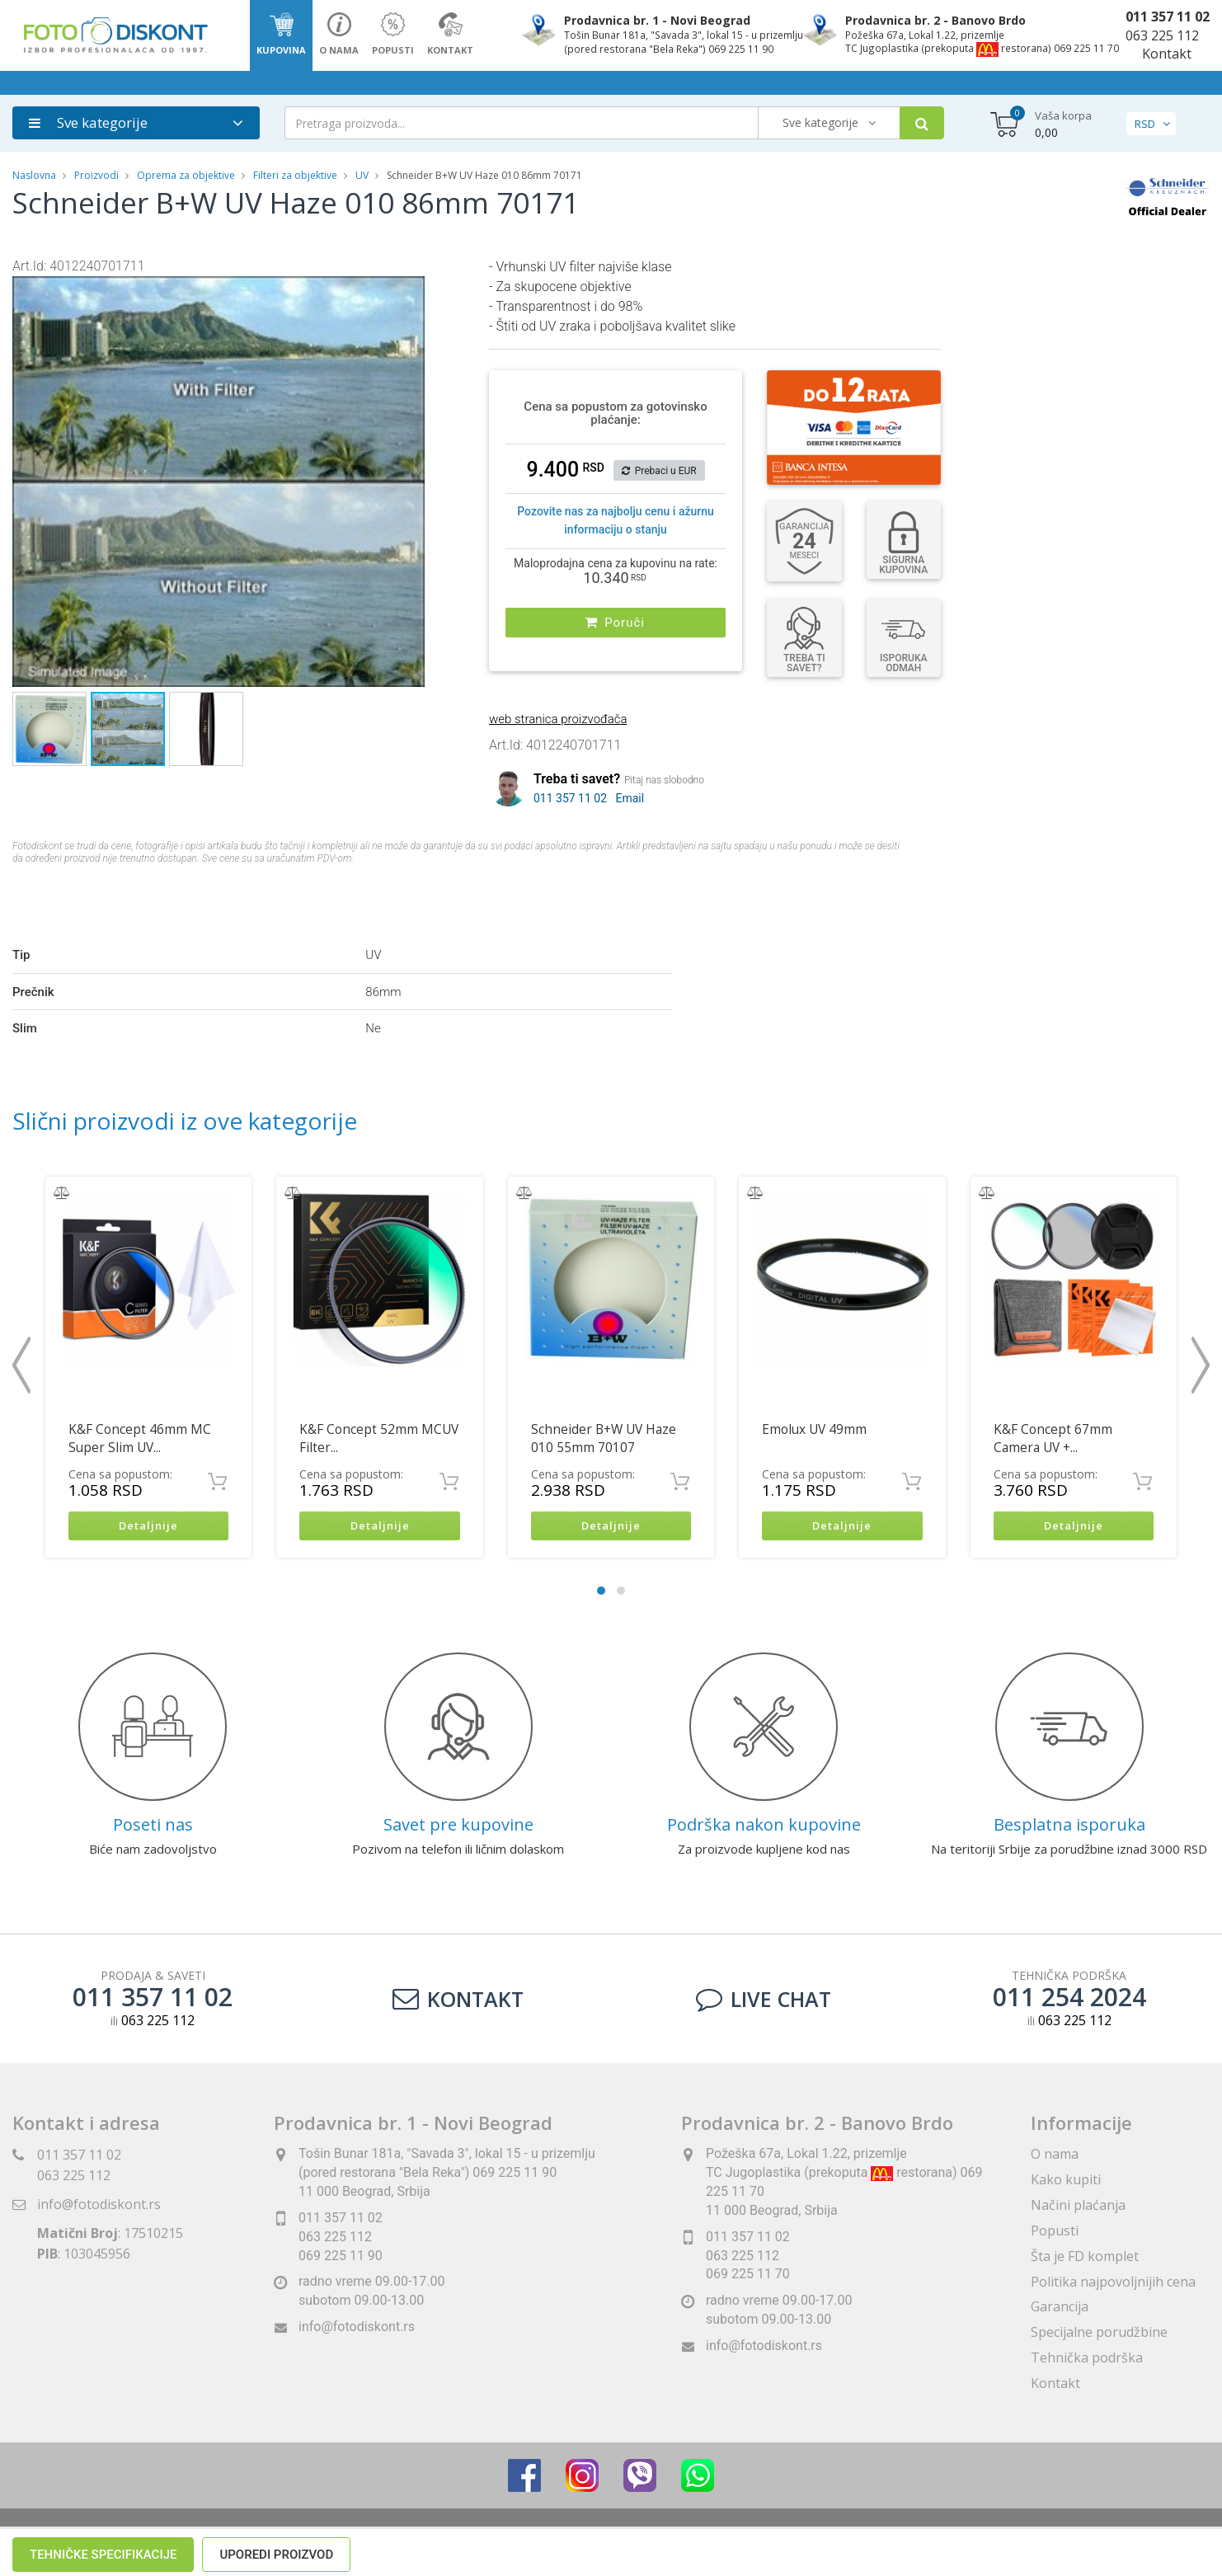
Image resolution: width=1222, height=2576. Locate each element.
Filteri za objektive (295, 175)
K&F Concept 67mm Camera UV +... (1053, 1438)
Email (630, 798)
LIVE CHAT (763, 2000)
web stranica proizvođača (558, 719)
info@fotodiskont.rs (99, 2207)
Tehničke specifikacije (103, 898)
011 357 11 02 (1168, 16)
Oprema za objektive (186, 175)
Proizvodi (97, 175)
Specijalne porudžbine (1099, 2334)
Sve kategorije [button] (88, 122)
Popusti (1055, 2232)
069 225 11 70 (748, 2276)
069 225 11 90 (340, 2257)
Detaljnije (149, 1527)
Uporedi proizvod (276, 898)
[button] (410, 290)
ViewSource (761, 2542)
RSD (1145, 123)
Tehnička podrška (1087, 2359)
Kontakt (1166, 54)
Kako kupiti (1066, 2181)
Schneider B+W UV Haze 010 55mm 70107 (603, 1438)
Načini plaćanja (1078, 2207)
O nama (1055, 2156)
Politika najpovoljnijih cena (1113, 2283)
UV (362, 175)
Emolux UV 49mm (814, 1429)
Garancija (1059, 2309)
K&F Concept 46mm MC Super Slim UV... (139, 1438)
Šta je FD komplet (1085, 2258)
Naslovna (34, 175)
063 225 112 (1162, 35)
